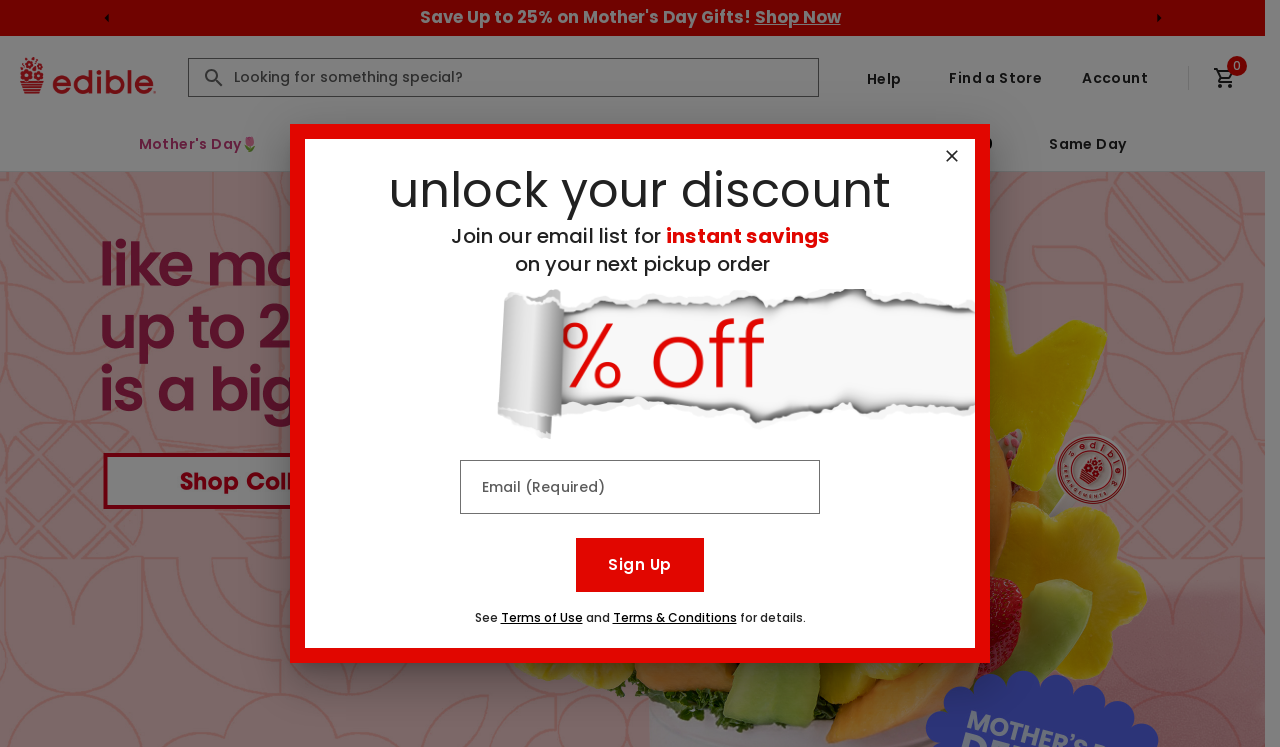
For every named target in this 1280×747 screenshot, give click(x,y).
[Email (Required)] (640, 487)
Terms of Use (542, 617)
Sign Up (639, 564)
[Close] (952, 156)
